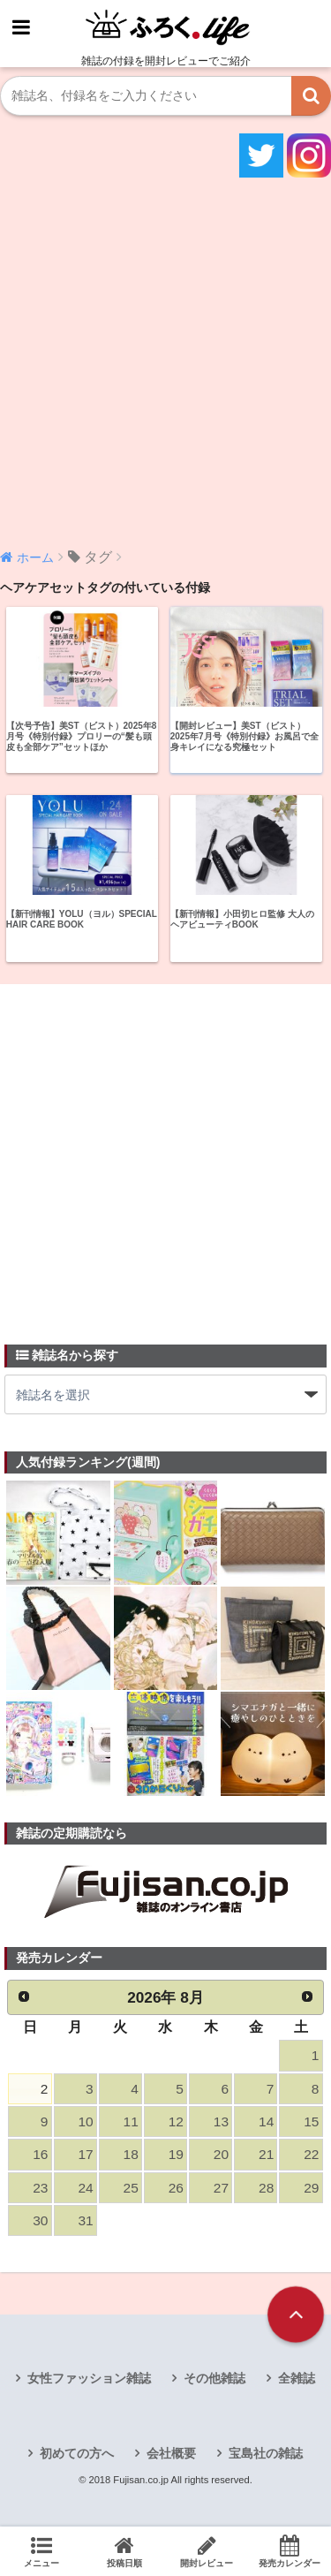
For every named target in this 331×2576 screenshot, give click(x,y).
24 (85, 2187)
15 (311, 2121)
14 (266, 2121)
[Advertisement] (165, 361)
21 (266, 2154)
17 (85, 2154)
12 (176, 2121)
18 (131, 2154)
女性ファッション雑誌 (89, 2378)
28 (266, 2187)
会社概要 (171, 2453)
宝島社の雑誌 (266, 2453)
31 (85, 2220)
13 (221, 2121)
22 (311, 2154)
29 (311, 2187)
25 (131, 2187)
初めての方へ (77, 2453)
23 (40, 2187)
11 (131, 2121)
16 (40, 2154)
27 (221, 2187)
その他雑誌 (214, 2378)
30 (40, 2220)
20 (221, 2154)
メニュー (41, 2551)
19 (176, 2154)
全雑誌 (296, 2378)
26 (176, 2187)
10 (85, 2121)
